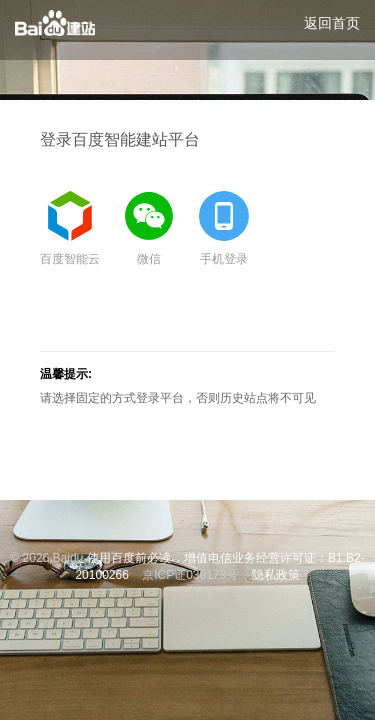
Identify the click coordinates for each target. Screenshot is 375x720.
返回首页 (332, 23)
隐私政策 (276, 575)
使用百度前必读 (129, 558)
